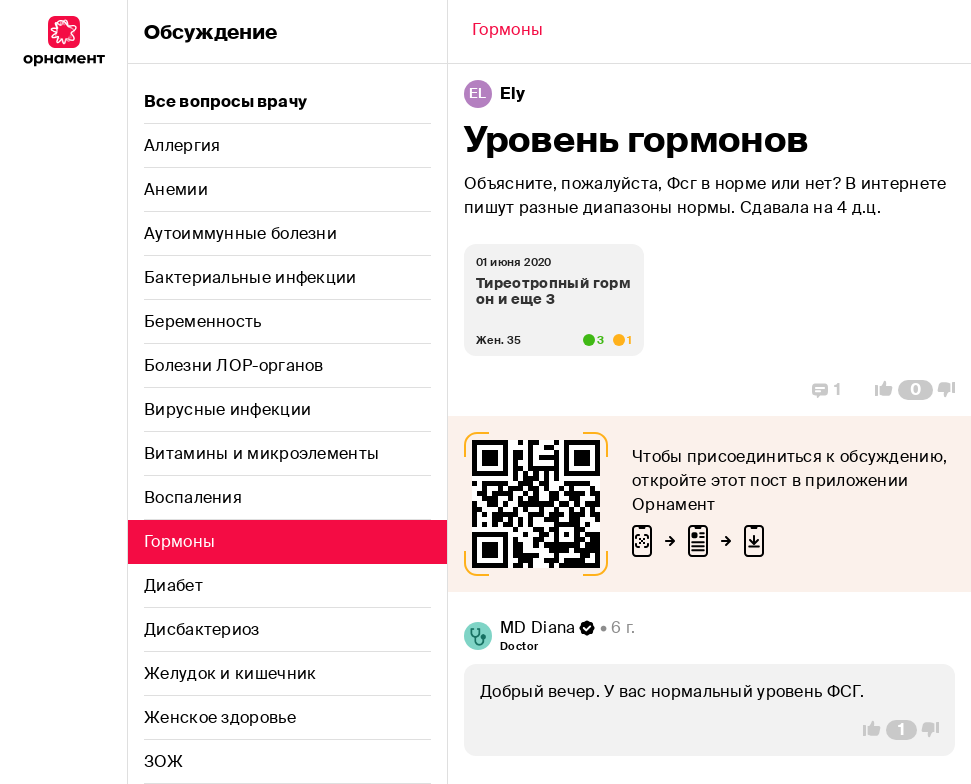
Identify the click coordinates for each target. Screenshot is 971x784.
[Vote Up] (878, 390)
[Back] (507, 32)
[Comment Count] (915, 390)
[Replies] (826, 390)
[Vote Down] (952, 390)
